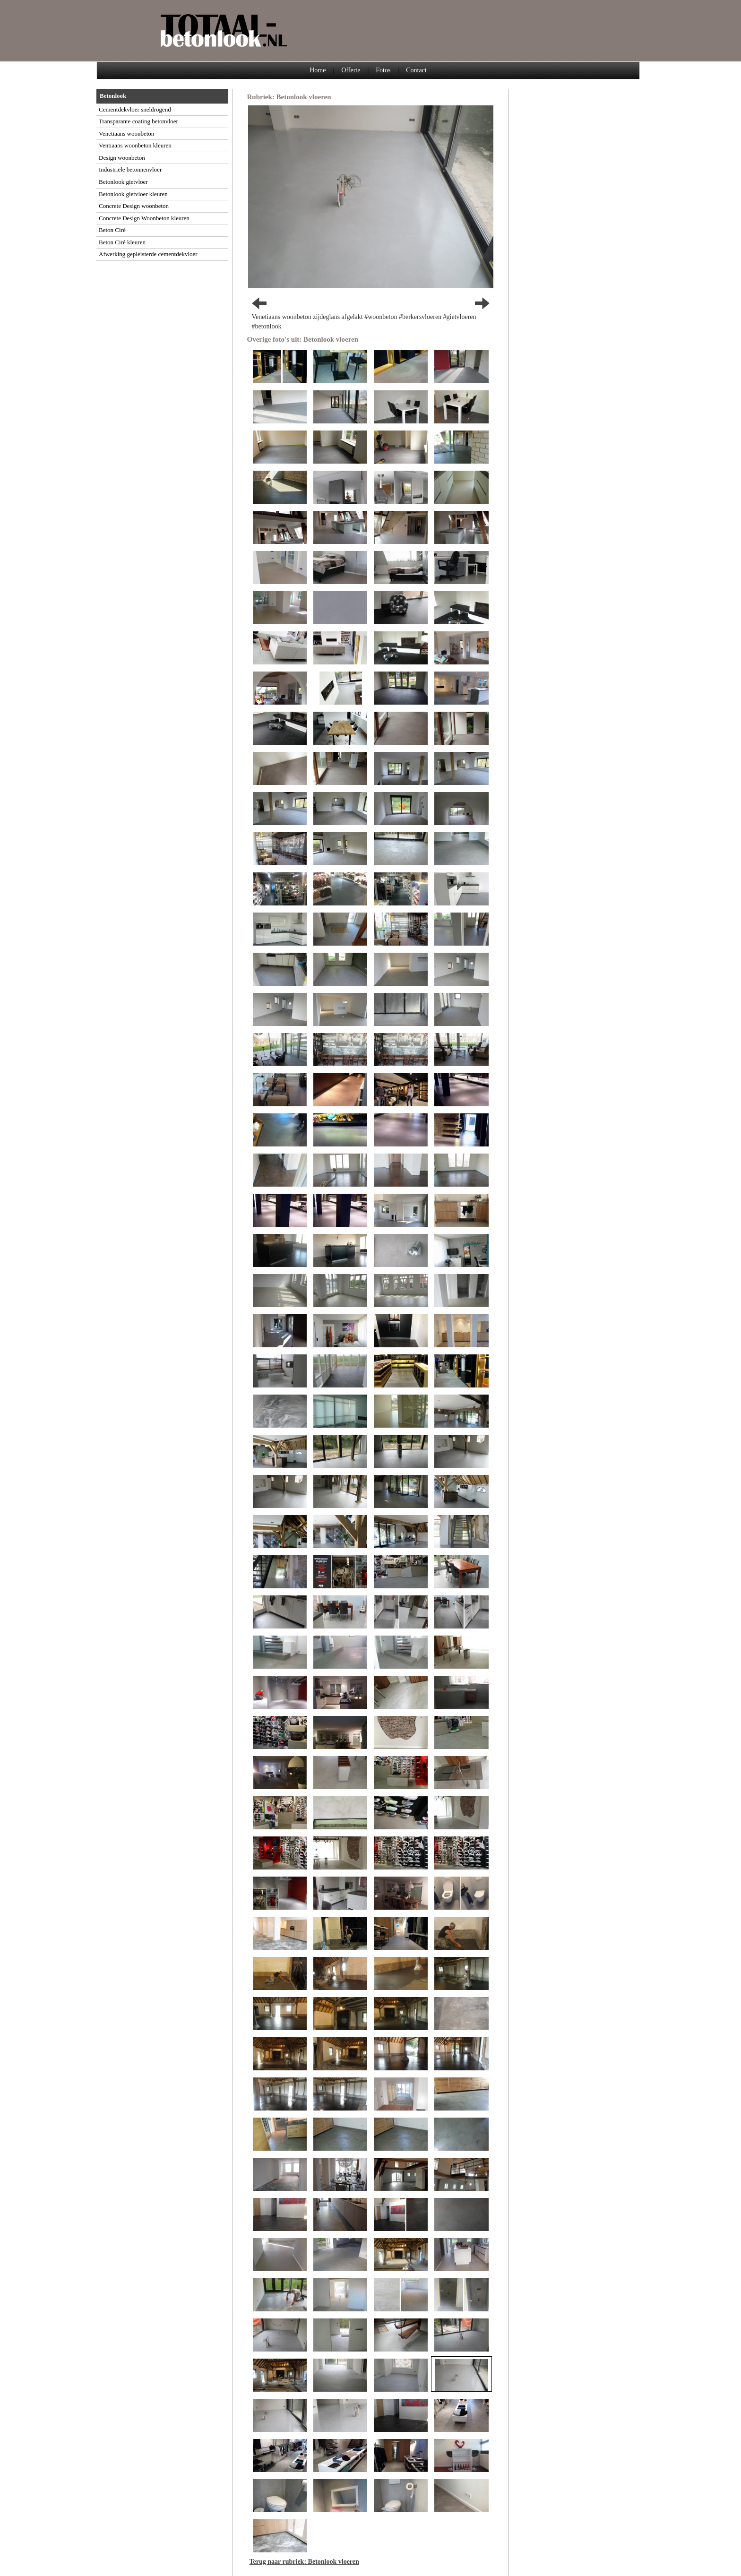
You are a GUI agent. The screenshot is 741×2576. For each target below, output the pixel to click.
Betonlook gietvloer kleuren (133, 194)
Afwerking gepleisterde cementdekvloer (148, 254)
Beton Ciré (112, 229)
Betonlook (113, 95)
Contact (416, 70)
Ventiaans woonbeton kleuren (135, 145)
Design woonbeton (122, 157)
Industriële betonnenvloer (130, 169)
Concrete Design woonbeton (134, 205)
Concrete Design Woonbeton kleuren (144, 218)
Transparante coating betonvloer (138, 121)
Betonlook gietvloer (123, 181)
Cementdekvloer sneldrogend (135, 109)
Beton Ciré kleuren (122, 242)
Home (318, 70)
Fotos (383, 70)
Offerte (350, 70)
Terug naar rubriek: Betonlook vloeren (304, 2561)
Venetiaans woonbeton (126, 133)
